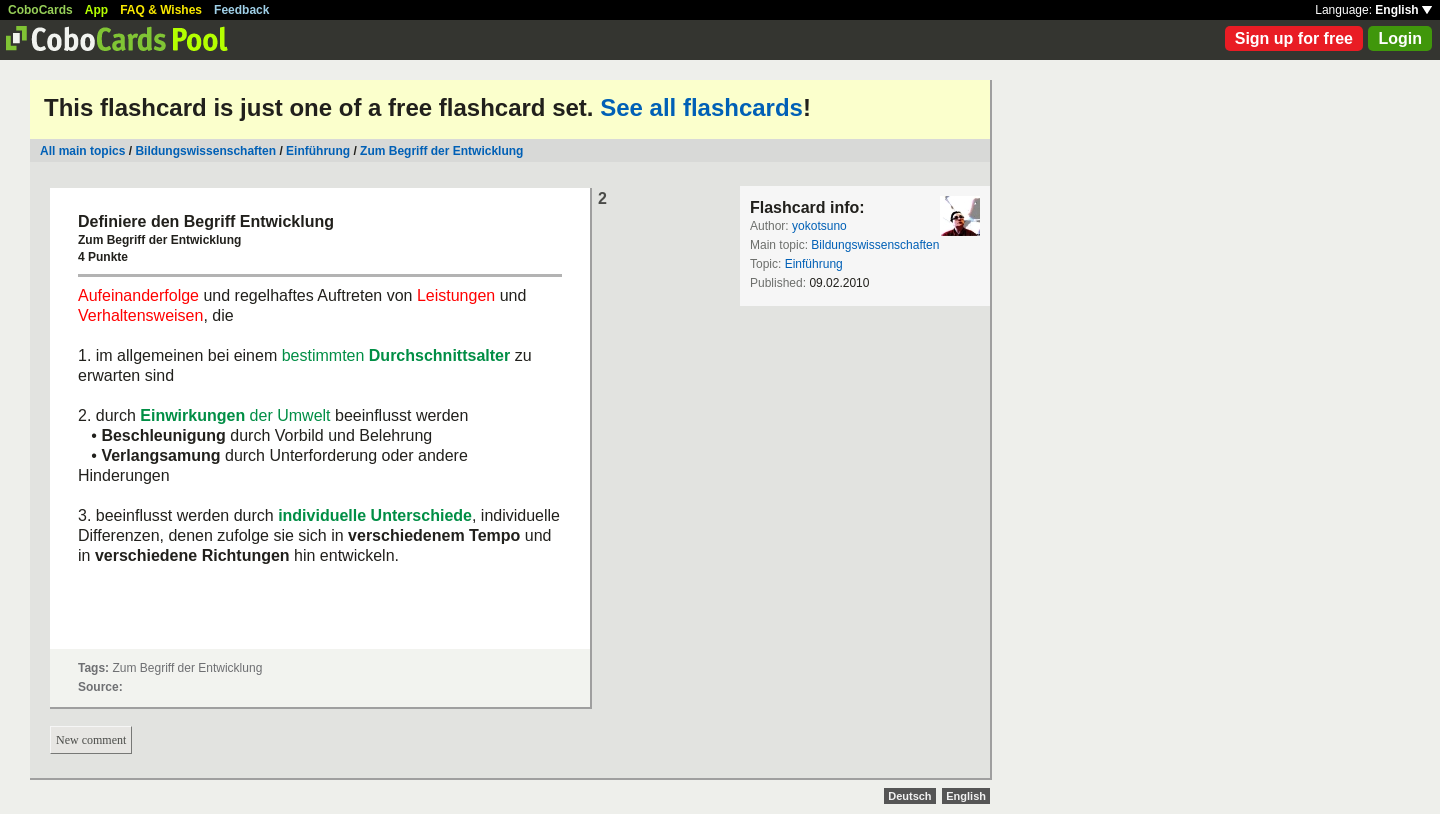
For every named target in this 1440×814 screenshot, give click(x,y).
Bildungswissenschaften (205, 151)
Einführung (318, 151)
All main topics (82, 151)
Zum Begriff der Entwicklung (441, 151)
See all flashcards (701, 107)
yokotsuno (819, 226)
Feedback (241, 10)
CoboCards (40, 10)
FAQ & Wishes (161, 10)
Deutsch (909, 796)
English (1403, 10)
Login (1400, 38)
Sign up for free (1294, 38)
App (96, 10)
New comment (91, 740)
